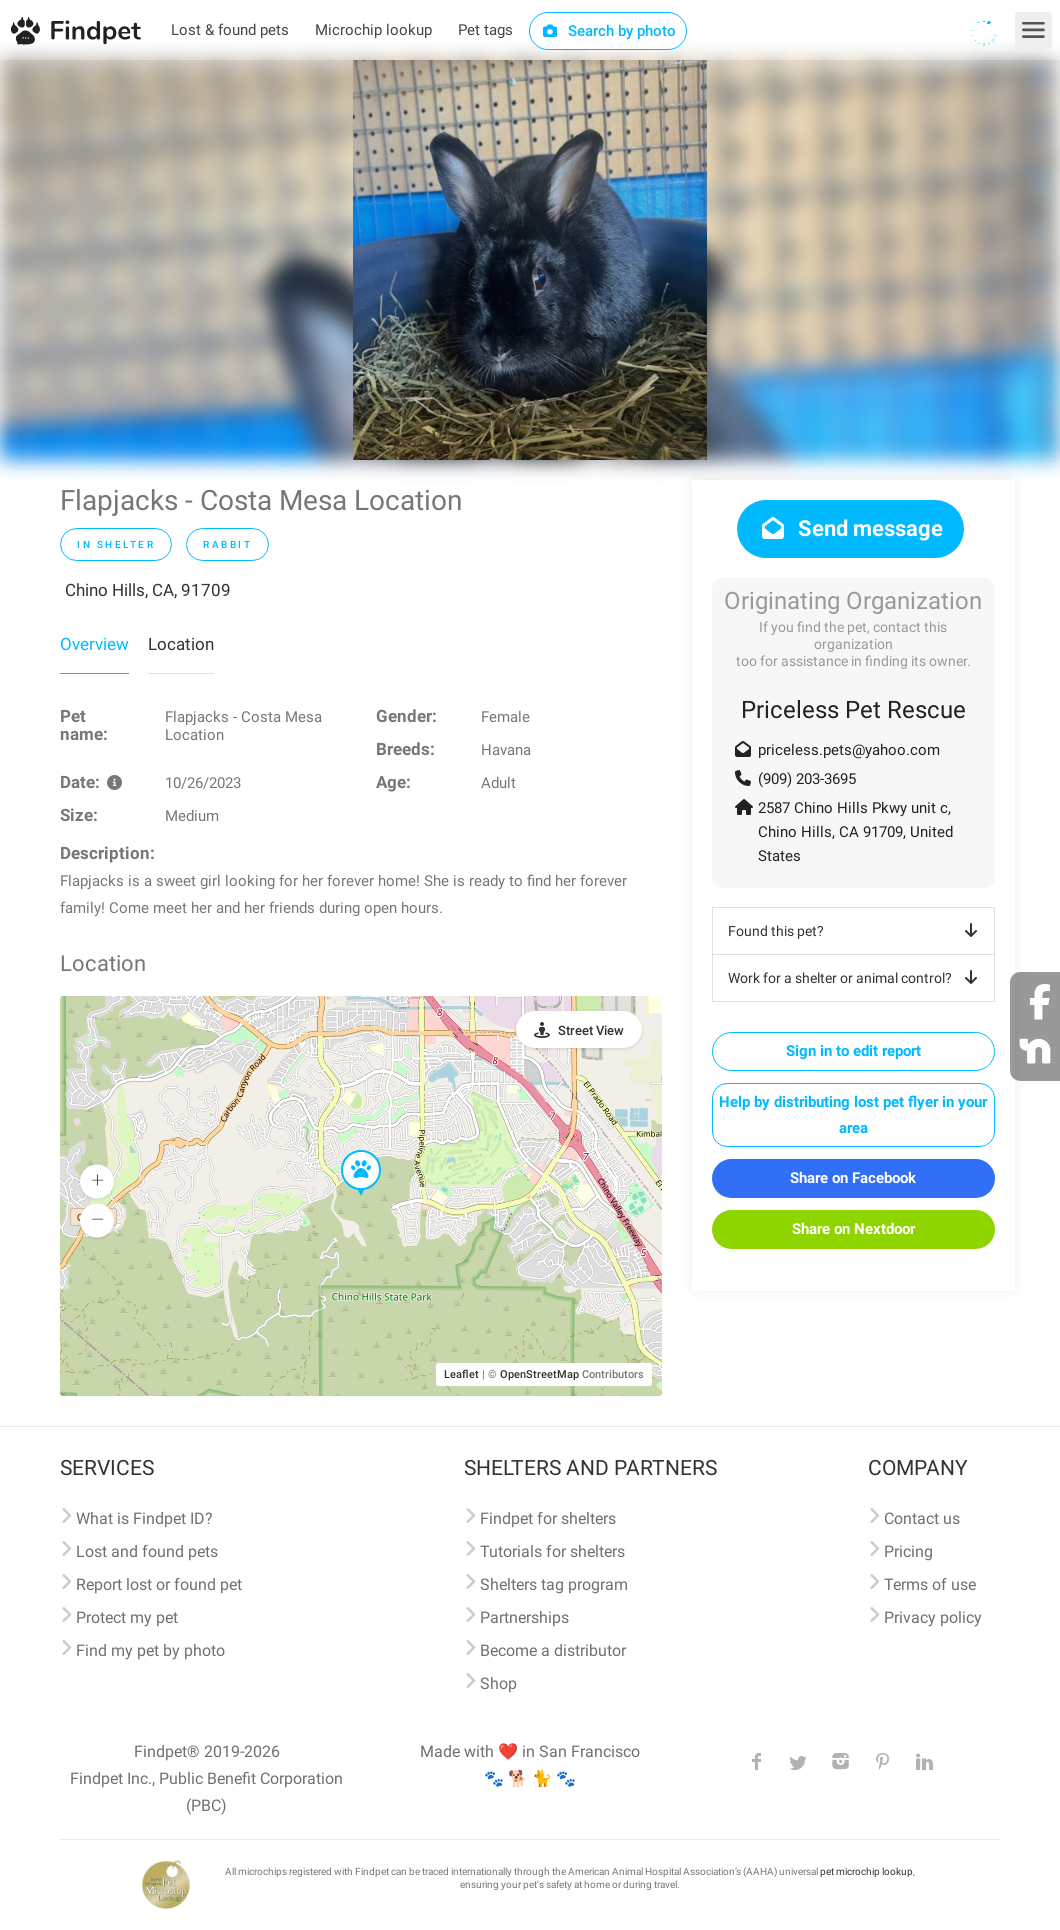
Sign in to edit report (853, 1051)
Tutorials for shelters (552, 1551)
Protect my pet (127, 1617)
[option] (530, 260)
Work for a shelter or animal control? (856, 978)
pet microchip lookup (866, 1871)
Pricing (908, 1551)
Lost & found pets (230, 30)
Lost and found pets (147, 1551)
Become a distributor (553, 1650)
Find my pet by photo (150, 1650)
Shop (498, 1683)
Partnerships (524, 1617)
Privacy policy (933, 1617)
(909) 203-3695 (807, 779)
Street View (591, 1030)
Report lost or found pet (159, 1584)
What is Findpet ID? (144, 1518)
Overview (94, 644)
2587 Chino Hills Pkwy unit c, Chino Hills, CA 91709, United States (855, 832)
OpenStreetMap (539, 1374)
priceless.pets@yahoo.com (849, 750)
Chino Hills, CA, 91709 (148, 590)
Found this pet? (856, 931)
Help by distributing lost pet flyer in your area (853, 1115)
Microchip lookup (373, 30)
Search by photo (608, 31)
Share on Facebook (853, 1178)
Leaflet (461, 1374)
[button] (347, 1151)
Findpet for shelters (548, 1518)
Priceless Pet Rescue (853, 710)
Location (181, 644)
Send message (850, 528)
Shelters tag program (554, 1584)
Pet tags (485, 30)
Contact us (922, 1518)
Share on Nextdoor (853, 1229)
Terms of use (930, 1584)
